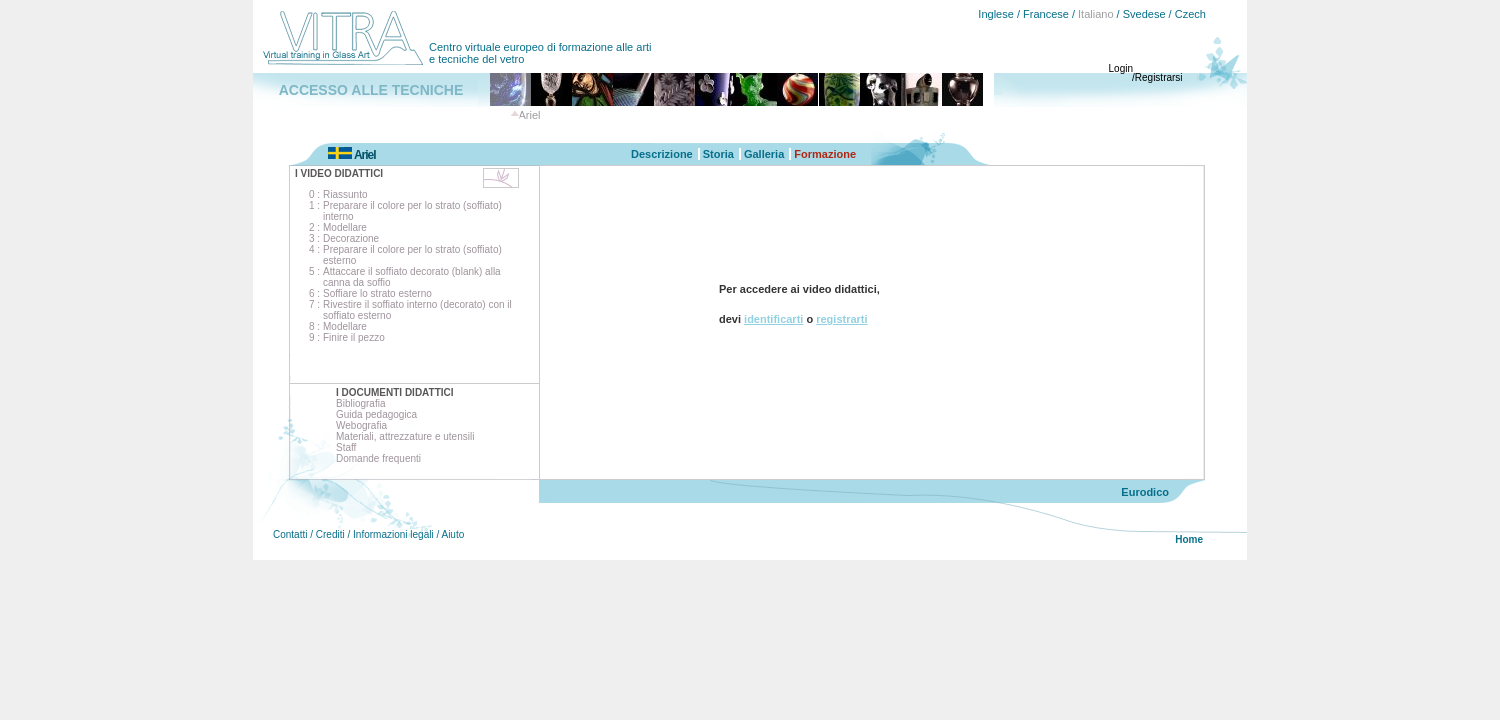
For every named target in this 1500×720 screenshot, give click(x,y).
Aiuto (452, 534)
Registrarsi (1159, 77)
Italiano (1095, 14)
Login (1121, 68)
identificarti (773, 319)
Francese (1046, 14)
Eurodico (1145, 492)
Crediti (330, 534)
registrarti (841, 319)
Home (1189, 539)
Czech (1190, 14)
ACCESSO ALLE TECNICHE (371, 90)
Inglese (995, 14)
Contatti (290, 534)
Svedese (1144, 14)
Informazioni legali (393, 534)
